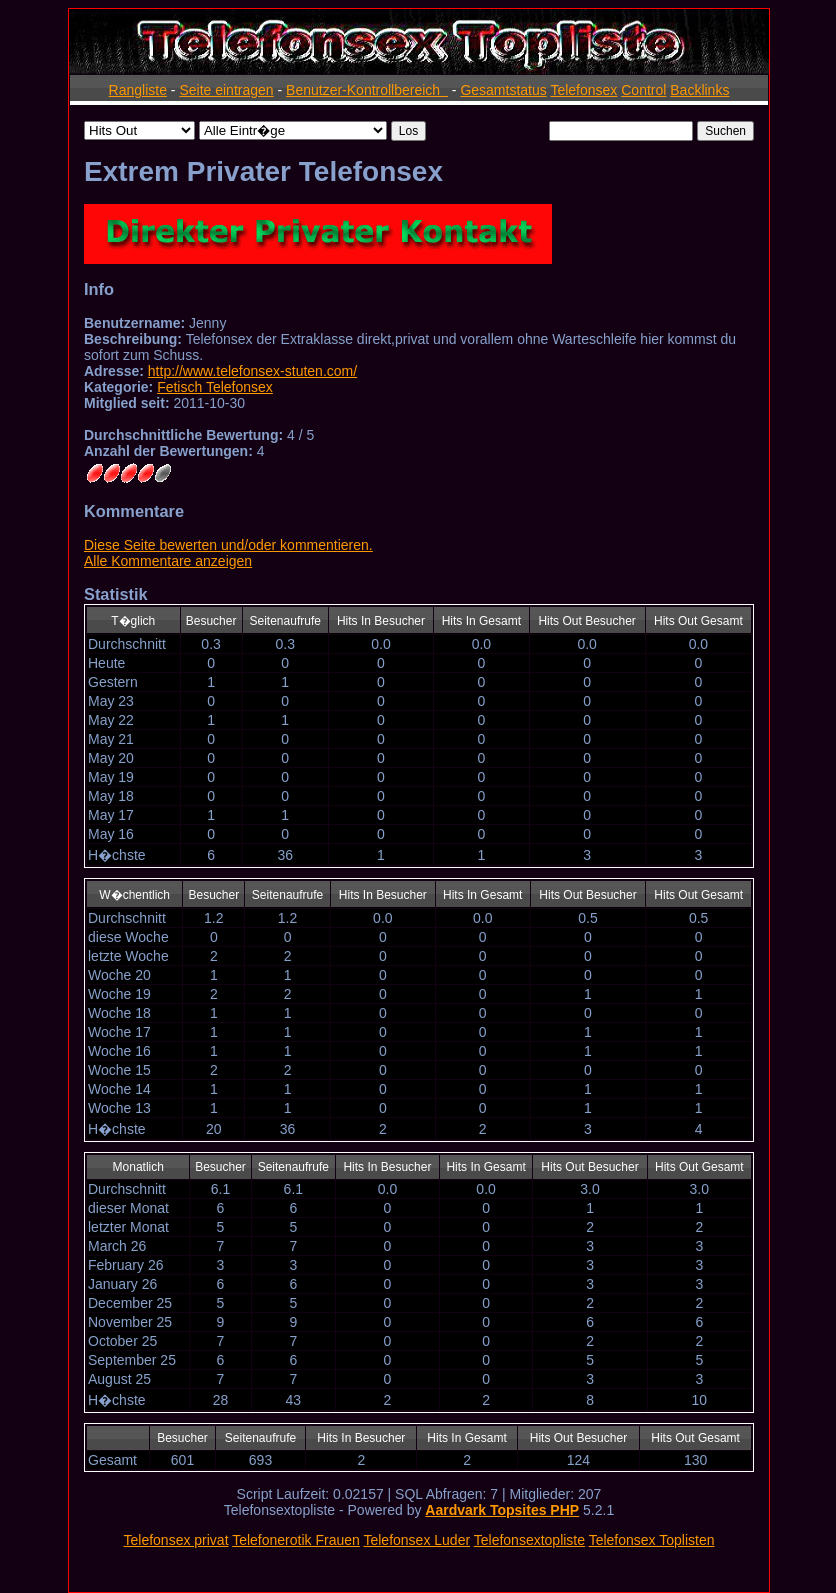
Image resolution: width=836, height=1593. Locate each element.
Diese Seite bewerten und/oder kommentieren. (228, 545)
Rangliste (138, 90)
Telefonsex (583, 90)
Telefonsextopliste (529, 1540)
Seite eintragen (226, 90)
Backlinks (699, 90)
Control (643, 90)
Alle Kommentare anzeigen (168, 561)
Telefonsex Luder (416, 1540)
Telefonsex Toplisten (652, 1540)
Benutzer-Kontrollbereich (367, 90)
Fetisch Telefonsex (215, 387)
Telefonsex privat (175, 1540)
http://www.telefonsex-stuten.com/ (252, 371)
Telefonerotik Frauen (296, 1540)
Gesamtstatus (503, 90)
